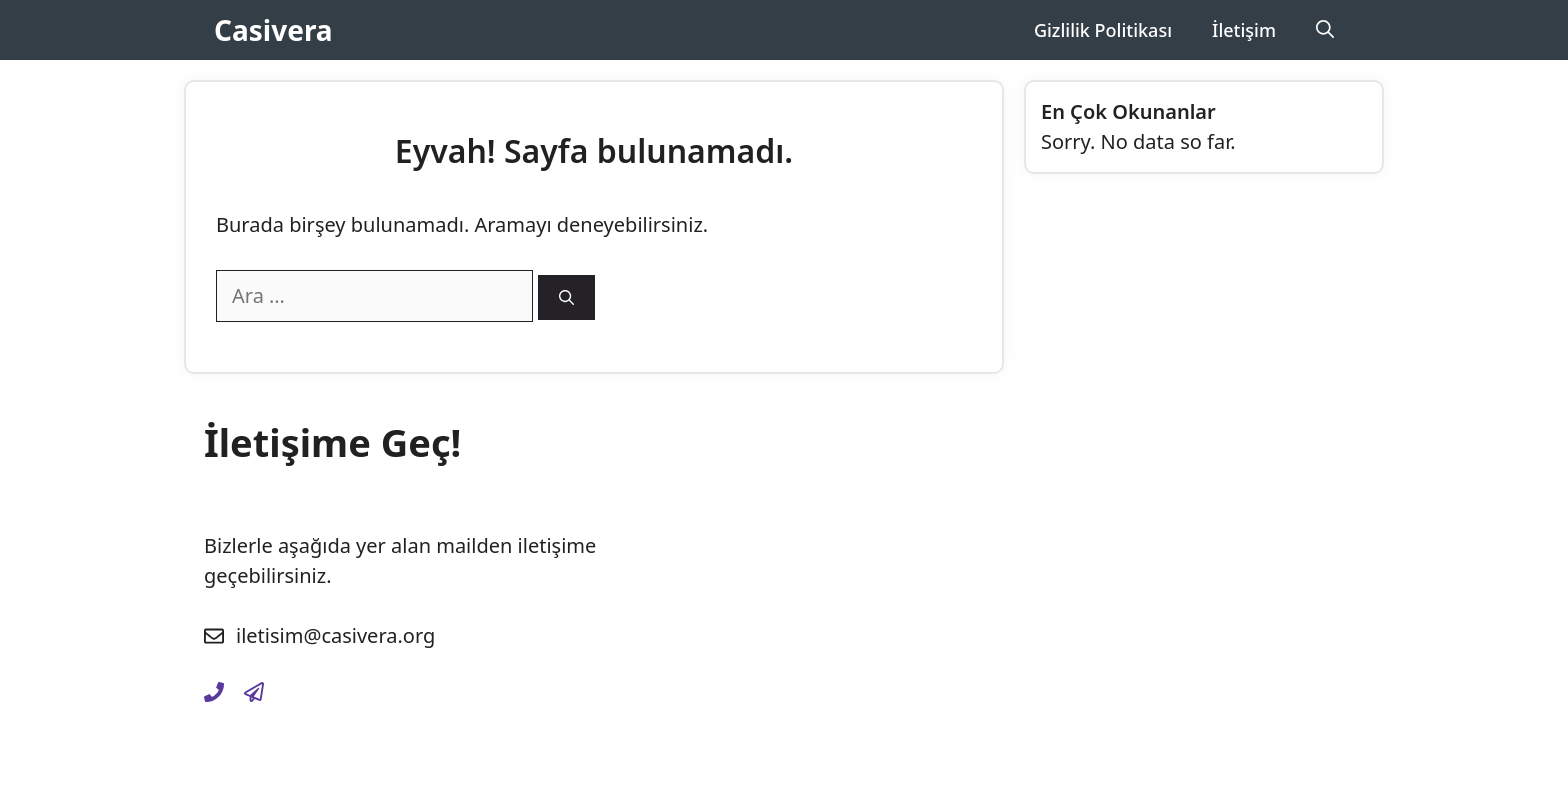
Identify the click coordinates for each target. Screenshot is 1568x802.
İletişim (1244, 30)
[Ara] (566, 297)
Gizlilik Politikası (1103, 30)
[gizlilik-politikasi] (254, 691)
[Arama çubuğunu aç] (1325, 30)
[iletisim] (214, 691)
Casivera (273, 30)
